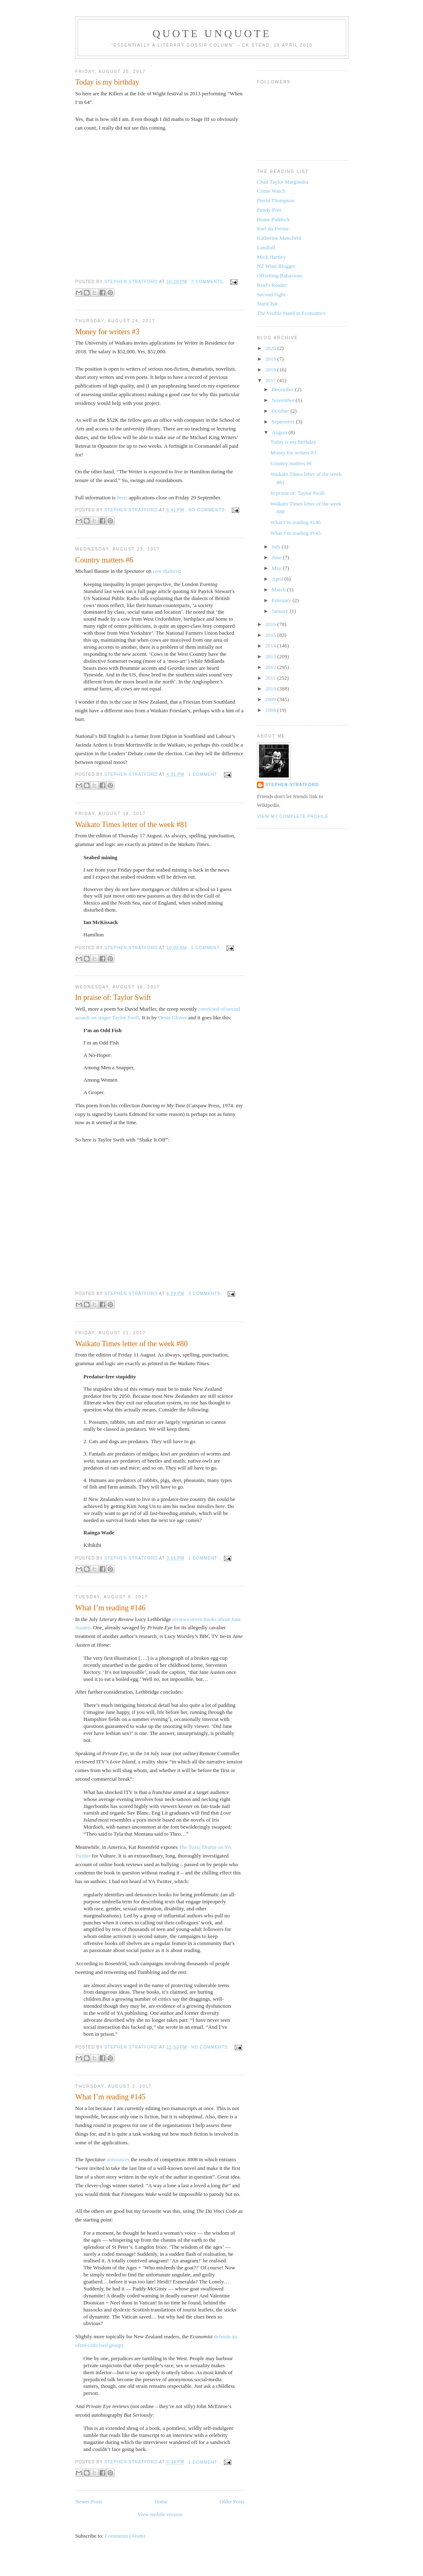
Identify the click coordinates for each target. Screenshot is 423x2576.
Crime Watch (271, 191)
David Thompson (275, 200)
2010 (271, 688)
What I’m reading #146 (110, 1608)
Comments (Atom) (125, 2536)
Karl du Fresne (273, 228)
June (277, 557)
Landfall (266, 247)
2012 (271, 667)
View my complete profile (292, 816)
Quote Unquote (211, 34)
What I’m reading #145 (110, 2097)
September (284, 421)
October (281, 411)
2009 (271, 699)
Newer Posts (88, 2501)
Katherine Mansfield (279, 238)
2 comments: (208, 281)
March (279, 589)
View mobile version (160, 2514)
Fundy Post (269, 210)
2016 (271, 624)
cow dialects (166, 571)
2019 (271, 359)
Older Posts (232, 2501)
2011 (271, 678)
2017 (271, 380)
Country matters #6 (104, 560)
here (121, 497)
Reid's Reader (272, 285)
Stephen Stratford (292, 784)
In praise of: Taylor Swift (113, 997)
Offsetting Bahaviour (279, 275)
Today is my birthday (107, 82)
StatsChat (267, 303)
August (280, 432)
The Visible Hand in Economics (291, 313)
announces (118, 2159)
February (282, 600)
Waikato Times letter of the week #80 (131, 1344)
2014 (271, 646)
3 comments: (205, 1293)
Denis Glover (172, 1017)
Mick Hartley (271, 257)
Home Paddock (273, 219)
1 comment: (204, 774)
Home (161, 2501)
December (283, 389)
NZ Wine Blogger (276, 266)
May (277, 568)
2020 (271, 348)
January (281, 611)
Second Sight (271, 294)
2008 (271, 710)
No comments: (208, 510)
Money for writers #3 (107, 332)
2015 (271, 635)
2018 (271, 369)
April (278, 579)
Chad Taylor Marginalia (282, 182)
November (284, 400)
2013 (271, 656)
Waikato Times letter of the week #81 (131, 824)
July (277, 547)
